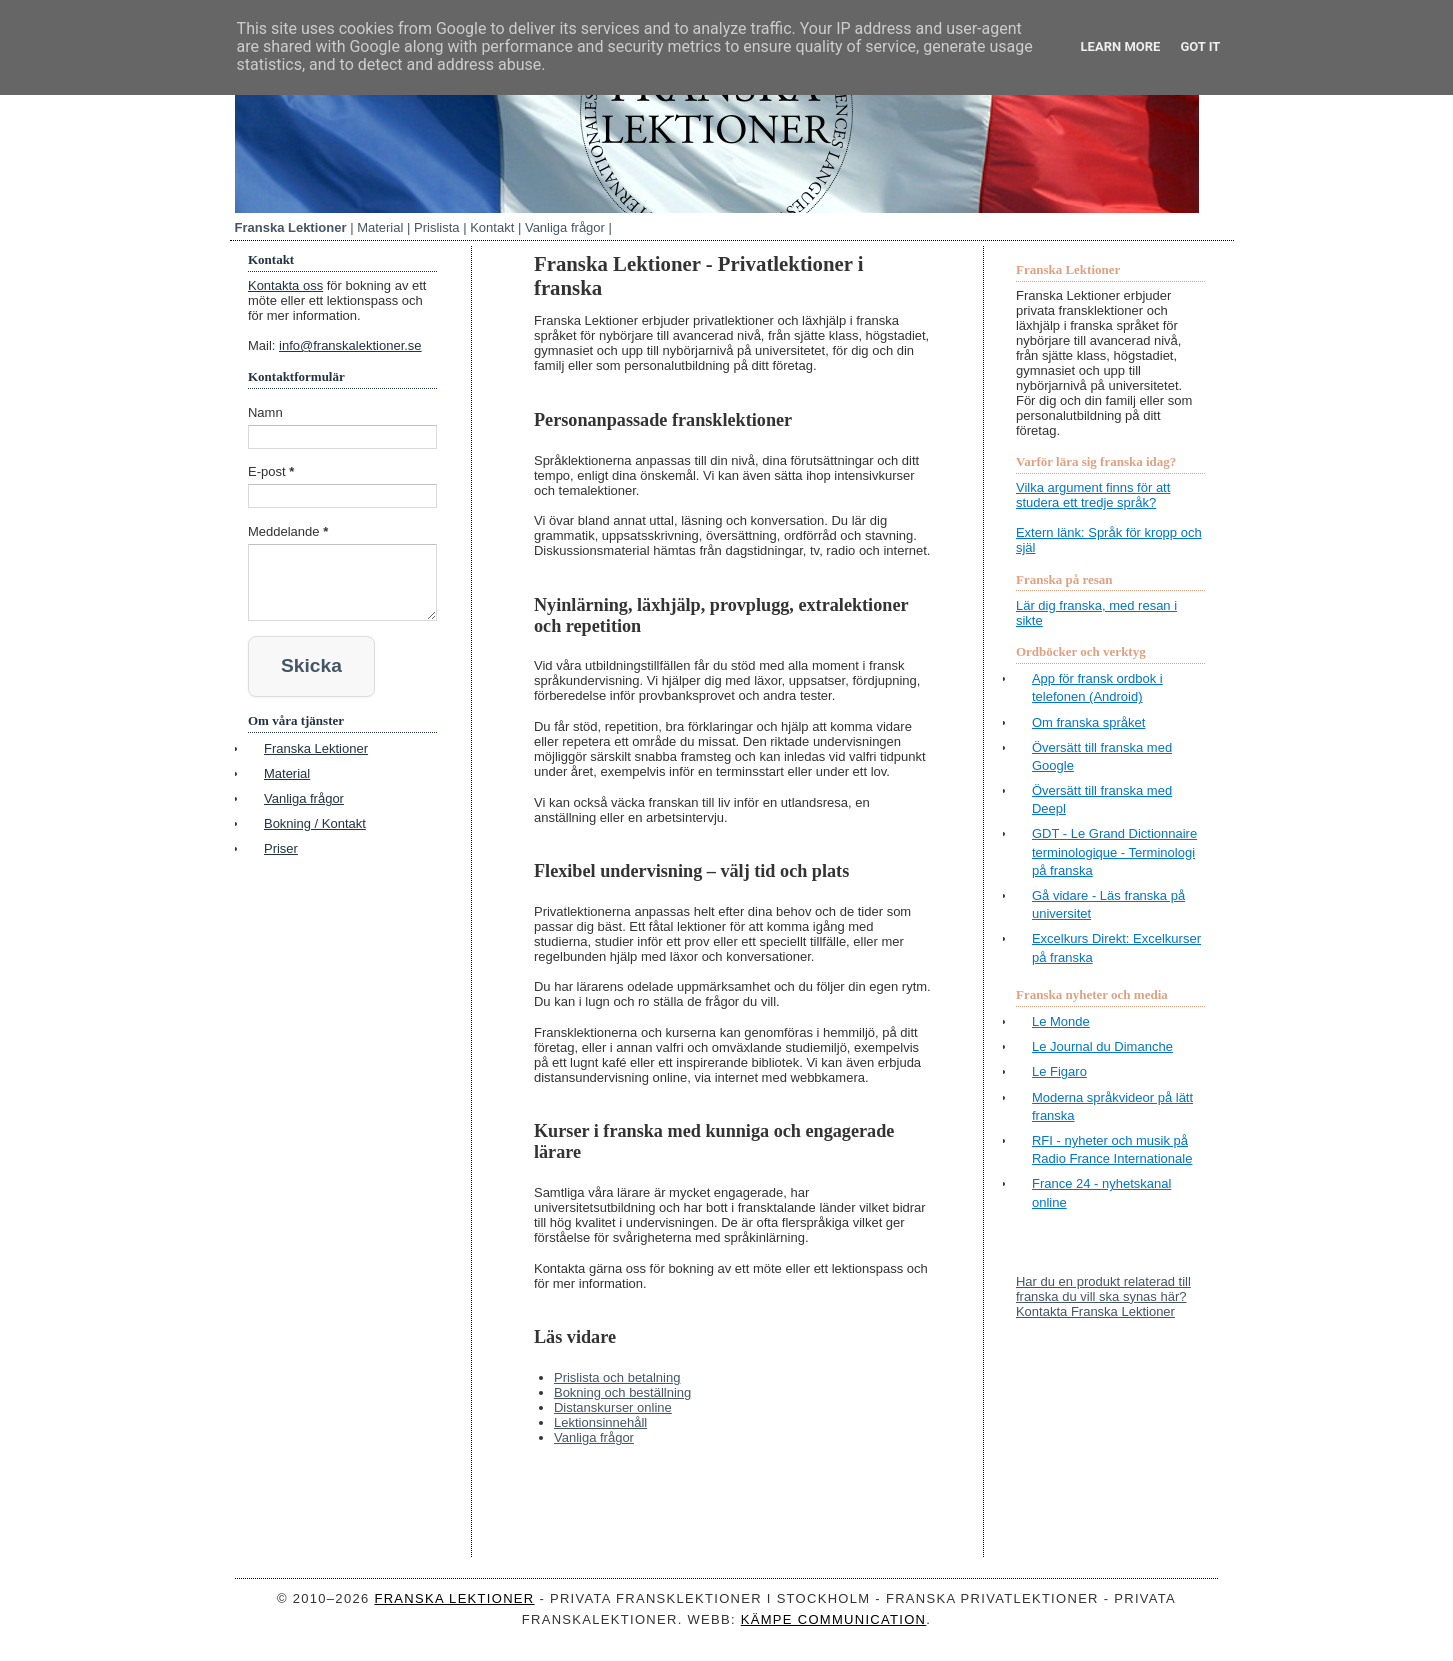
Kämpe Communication (834, 1619)
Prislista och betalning (617, 1377)
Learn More (1121, 46)
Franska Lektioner (291, 227)
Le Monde (1061, 1021)
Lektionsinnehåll (600, 1422)
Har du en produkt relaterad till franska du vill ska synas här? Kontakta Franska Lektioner (1103, 1296)
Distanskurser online (613, 1407)
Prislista (437, 227)
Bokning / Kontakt (315, 817)
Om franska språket (1088, 722)
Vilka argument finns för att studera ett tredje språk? (1093, 495)
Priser (281, 842)
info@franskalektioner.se (350, 345)
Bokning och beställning (622, 1392)
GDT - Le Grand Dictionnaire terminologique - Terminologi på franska (1114, 851)
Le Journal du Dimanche (1102, 1046)
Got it (1200, 46)
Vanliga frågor (565, 227)
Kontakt (492, 227)
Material (380, 227)
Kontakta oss (285, 285)
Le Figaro (1059, 1071)
